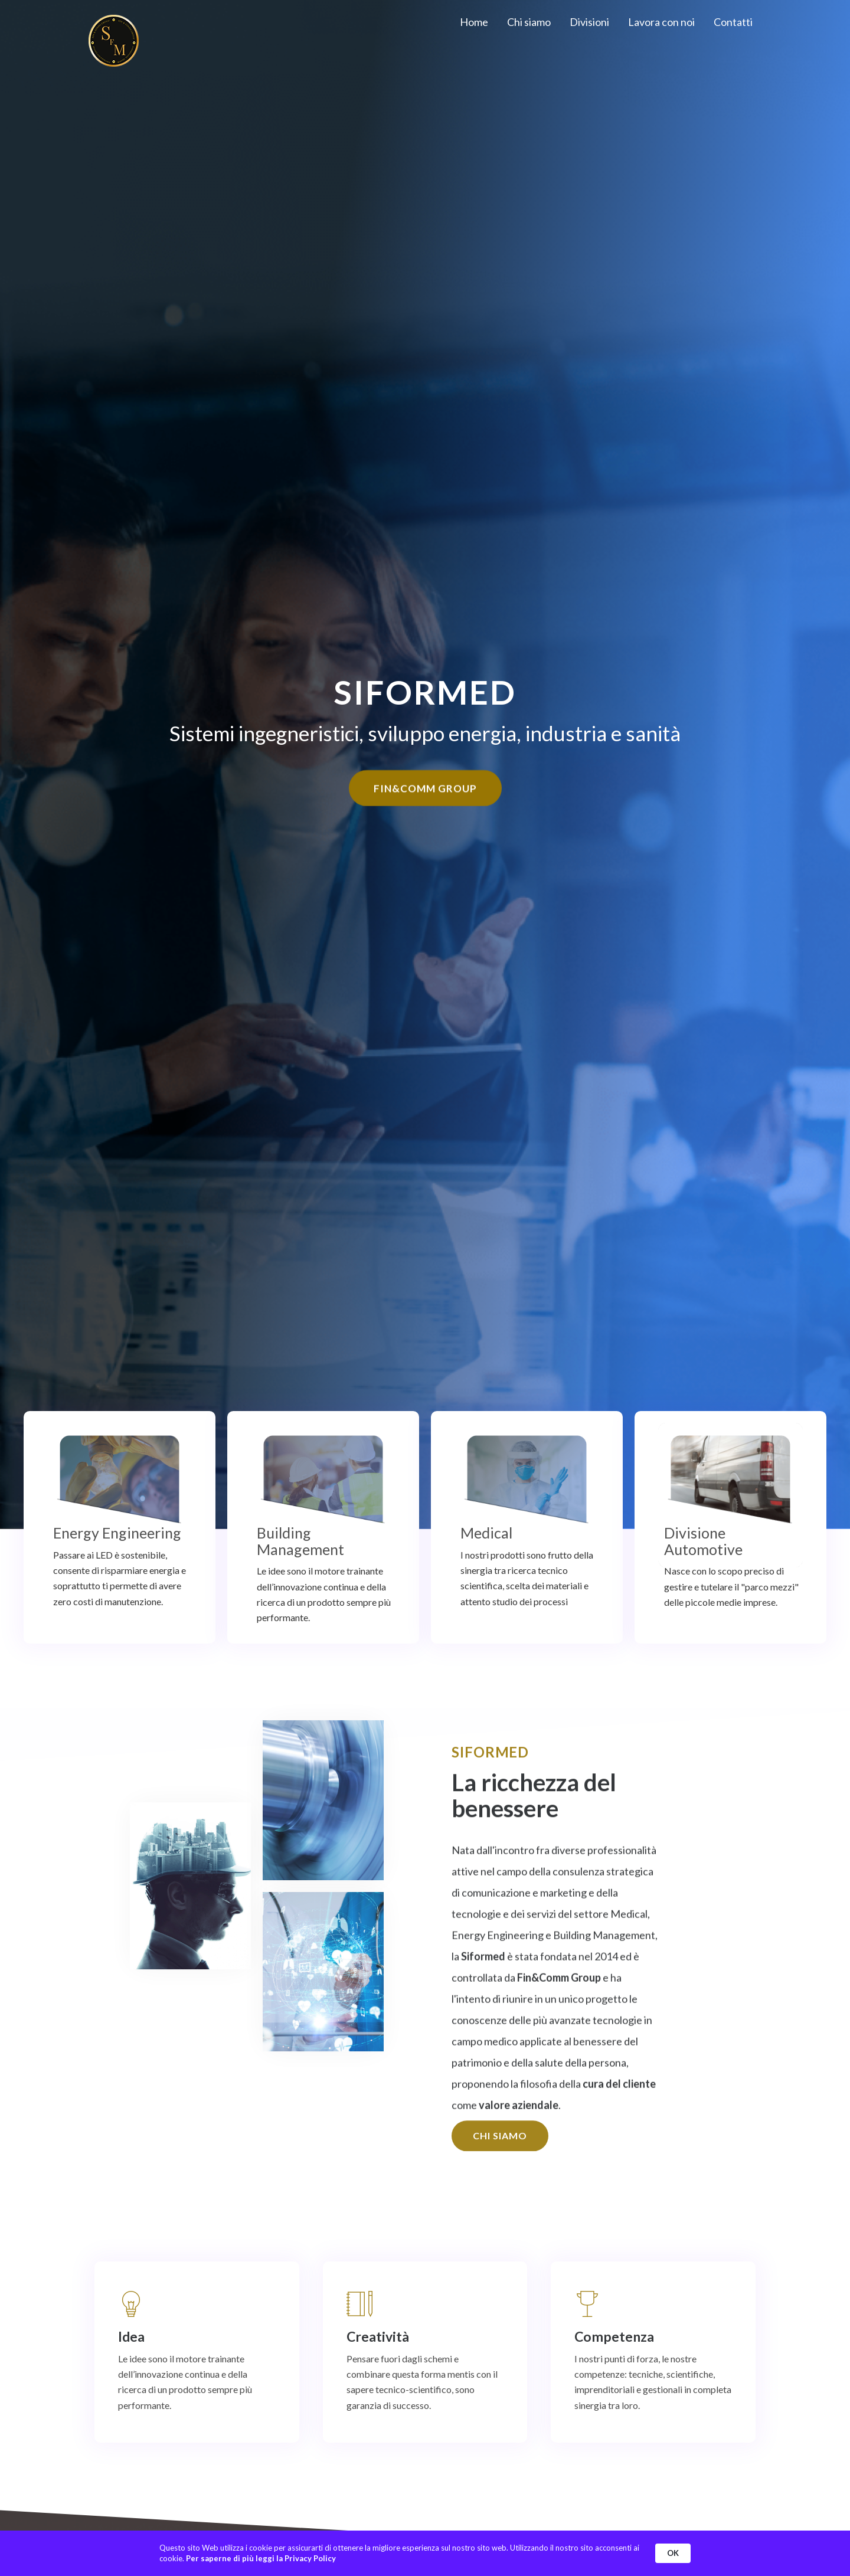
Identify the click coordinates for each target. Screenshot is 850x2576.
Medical (486, 1532)
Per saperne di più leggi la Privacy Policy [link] (261, 2558)
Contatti (733, 21)
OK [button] (673, 2553)
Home (474, 21)
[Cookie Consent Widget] (425, 2553)
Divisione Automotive (703, 1541)
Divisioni (589, 21)
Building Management (300, 1541)
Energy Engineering (117, 1532)
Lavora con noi (661, 21)
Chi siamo (529, 21)
